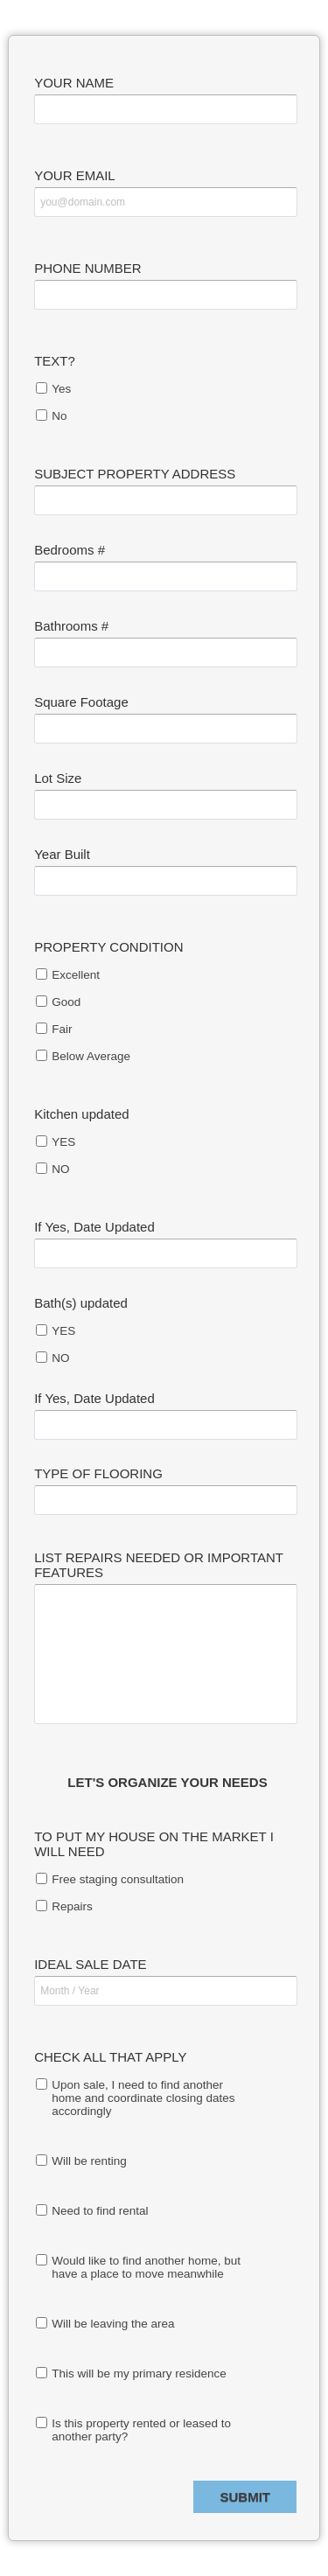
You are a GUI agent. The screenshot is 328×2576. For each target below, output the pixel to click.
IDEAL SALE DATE (90, 1964)
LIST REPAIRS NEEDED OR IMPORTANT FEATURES (158, 1565)
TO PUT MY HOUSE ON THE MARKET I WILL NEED (154, 1844)
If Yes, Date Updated (94, 1226)
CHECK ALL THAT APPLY (110, 2056)
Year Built (62, 854)
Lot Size (57, 778)
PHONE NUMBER (88, 268)
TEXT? (54, 360)
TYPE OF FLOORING (98, 1473)
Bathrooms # (71, 625)
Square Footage (81, 702)
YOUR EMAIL (74, 175)
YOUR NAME (74, 82)
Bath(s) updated (81, 1302)
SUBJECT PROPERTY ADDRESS (134, 473)
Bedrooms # (69, 549)
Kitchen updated (81, 1113)
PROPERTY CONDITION (108, 946)
